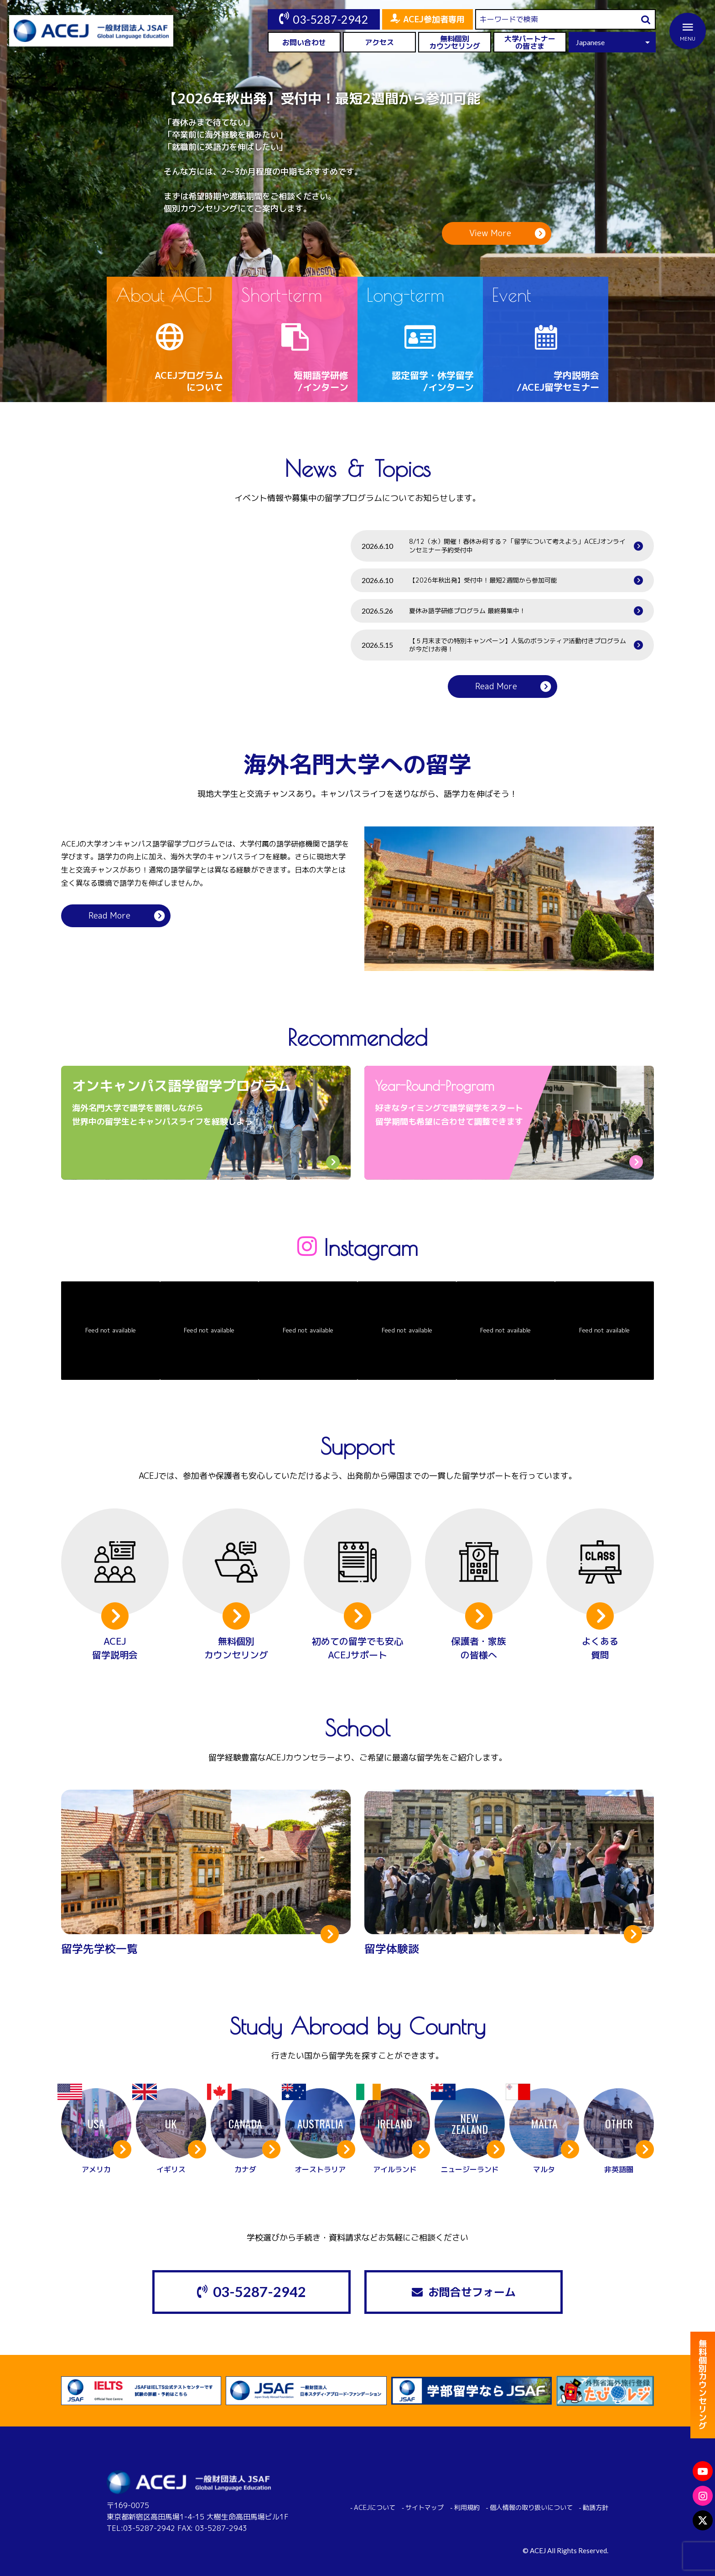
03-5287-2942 (330, 19)
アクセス (379, 42)
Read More (496, 686)
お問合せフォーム (472, 2292)
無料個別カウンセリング (454, 42)
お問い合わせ (304, 42)
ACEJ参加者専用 (434, 19)
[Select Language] (612, 42)
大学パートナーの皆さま (529, 42)
